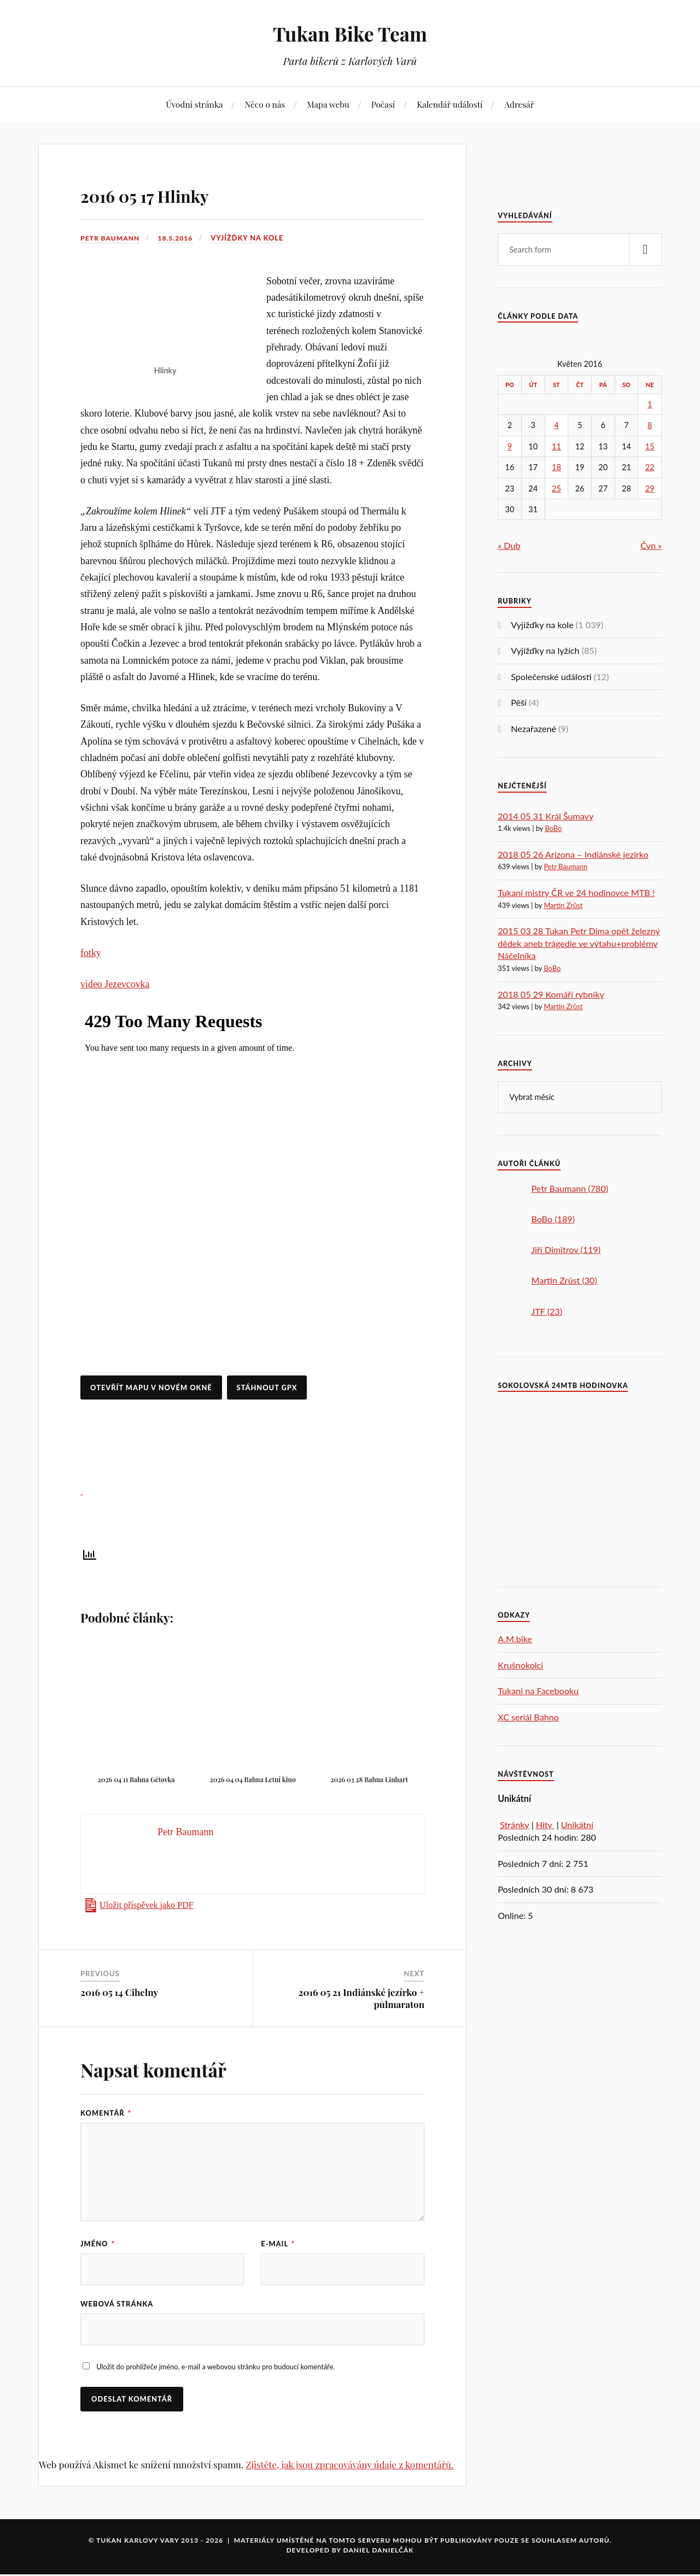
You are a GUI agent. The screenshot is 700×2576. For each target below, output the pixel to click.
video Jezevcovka (114, 984)
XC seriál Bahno (528, 1717)
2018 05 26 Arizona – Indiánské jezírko (573, 854)
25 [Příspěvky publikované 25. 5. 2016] (556, 488)
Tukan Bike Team (350, 33)
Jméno (97, 2243)
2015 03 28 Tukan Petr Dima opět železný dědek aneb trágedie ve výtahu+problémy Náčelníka (579, 943)
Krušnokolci (520, 1665)
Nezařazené (533, 728)
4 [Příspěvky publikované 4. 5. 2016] (556, 425)
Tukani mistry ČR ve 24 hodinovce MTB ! (576, 892)
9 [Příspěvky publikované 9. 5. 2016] (510, 446)
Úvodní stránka (194, 104)
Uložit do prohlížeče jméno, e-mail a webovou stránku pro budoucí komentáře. (215, 2368)
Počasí (383, 104)
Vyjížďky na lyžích (545, 650)
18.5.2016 (179, 237)
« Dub (509, 545)
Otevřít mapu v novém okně (151, 1387)
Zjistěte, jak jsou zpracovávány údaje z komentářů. (349, 2466)
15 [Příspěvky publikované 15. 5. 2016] (650, 446)
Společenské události (551, 676)
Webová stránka (116, 2304)
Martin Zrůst (563, 905)
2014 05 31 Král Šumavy (545, 816)
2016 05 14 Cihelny (119, 1992)
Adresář (519, 104)
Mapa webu (328, 104)
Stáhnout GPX (267, 1387)
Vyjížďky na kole (251, 237)
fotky (90, 952)
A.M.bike (515, 1639)
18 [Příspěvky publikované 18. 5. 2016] (556, 467)
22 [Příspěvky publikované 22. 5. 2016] (650, 467)
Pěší (519, 702)
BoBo (553, 828)
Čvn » (651, 545)
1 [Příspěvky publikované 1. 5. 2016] (650, 404)
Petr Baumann (111, 237)
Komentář (105, 2113)
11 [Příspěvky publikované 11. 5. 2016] (556, 446)
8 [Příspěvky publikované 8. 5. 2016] (650, 425)
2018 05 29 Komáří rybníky (551, 994)
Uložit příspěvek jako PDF (147, 1905)
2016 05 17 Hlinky (175, 193)
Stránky (514, 1824)
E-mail (278, 2243)
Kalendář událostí (449, 104)
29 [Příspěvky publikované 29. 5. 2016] (650, 488)
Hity (545, 1824)
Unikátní (577, 1824)
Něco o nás (265, 104)
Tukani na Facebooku (538, 1690)
